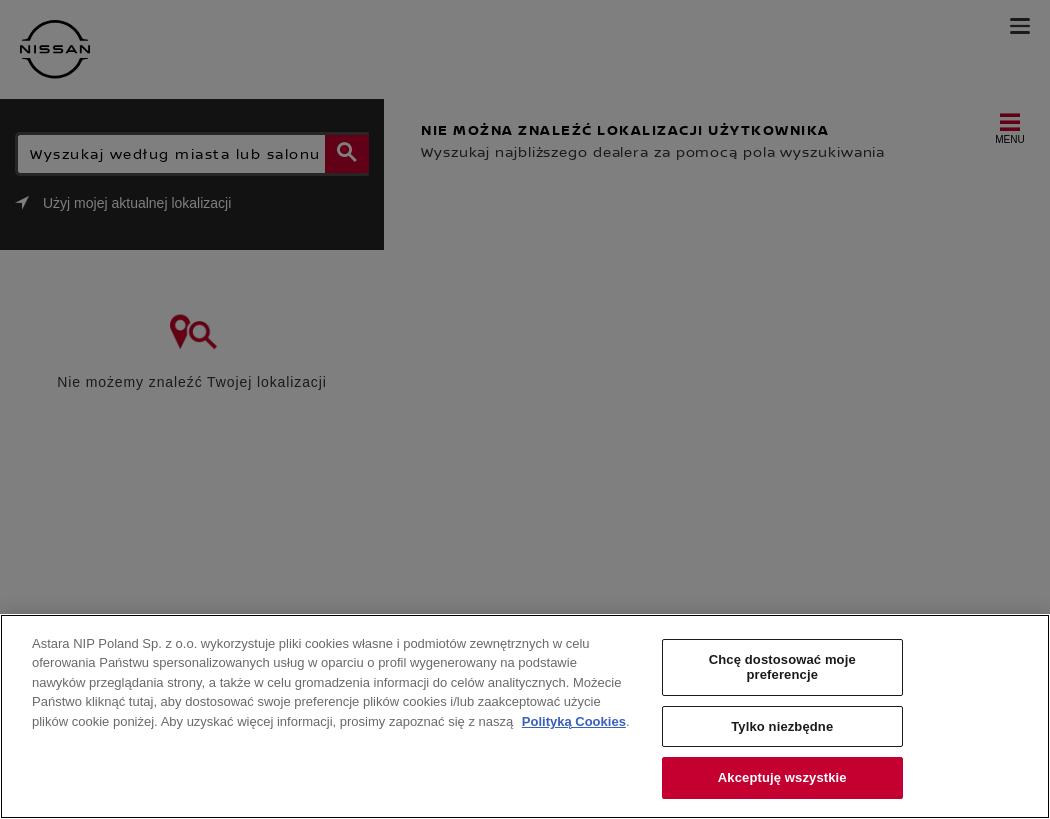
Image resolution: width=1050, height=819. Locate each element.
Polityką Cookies (574, 721)
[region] (525, 716)
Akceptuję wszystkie (782, 777)
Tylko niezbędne (782, 726)
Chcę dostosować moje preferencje (782, 667)
